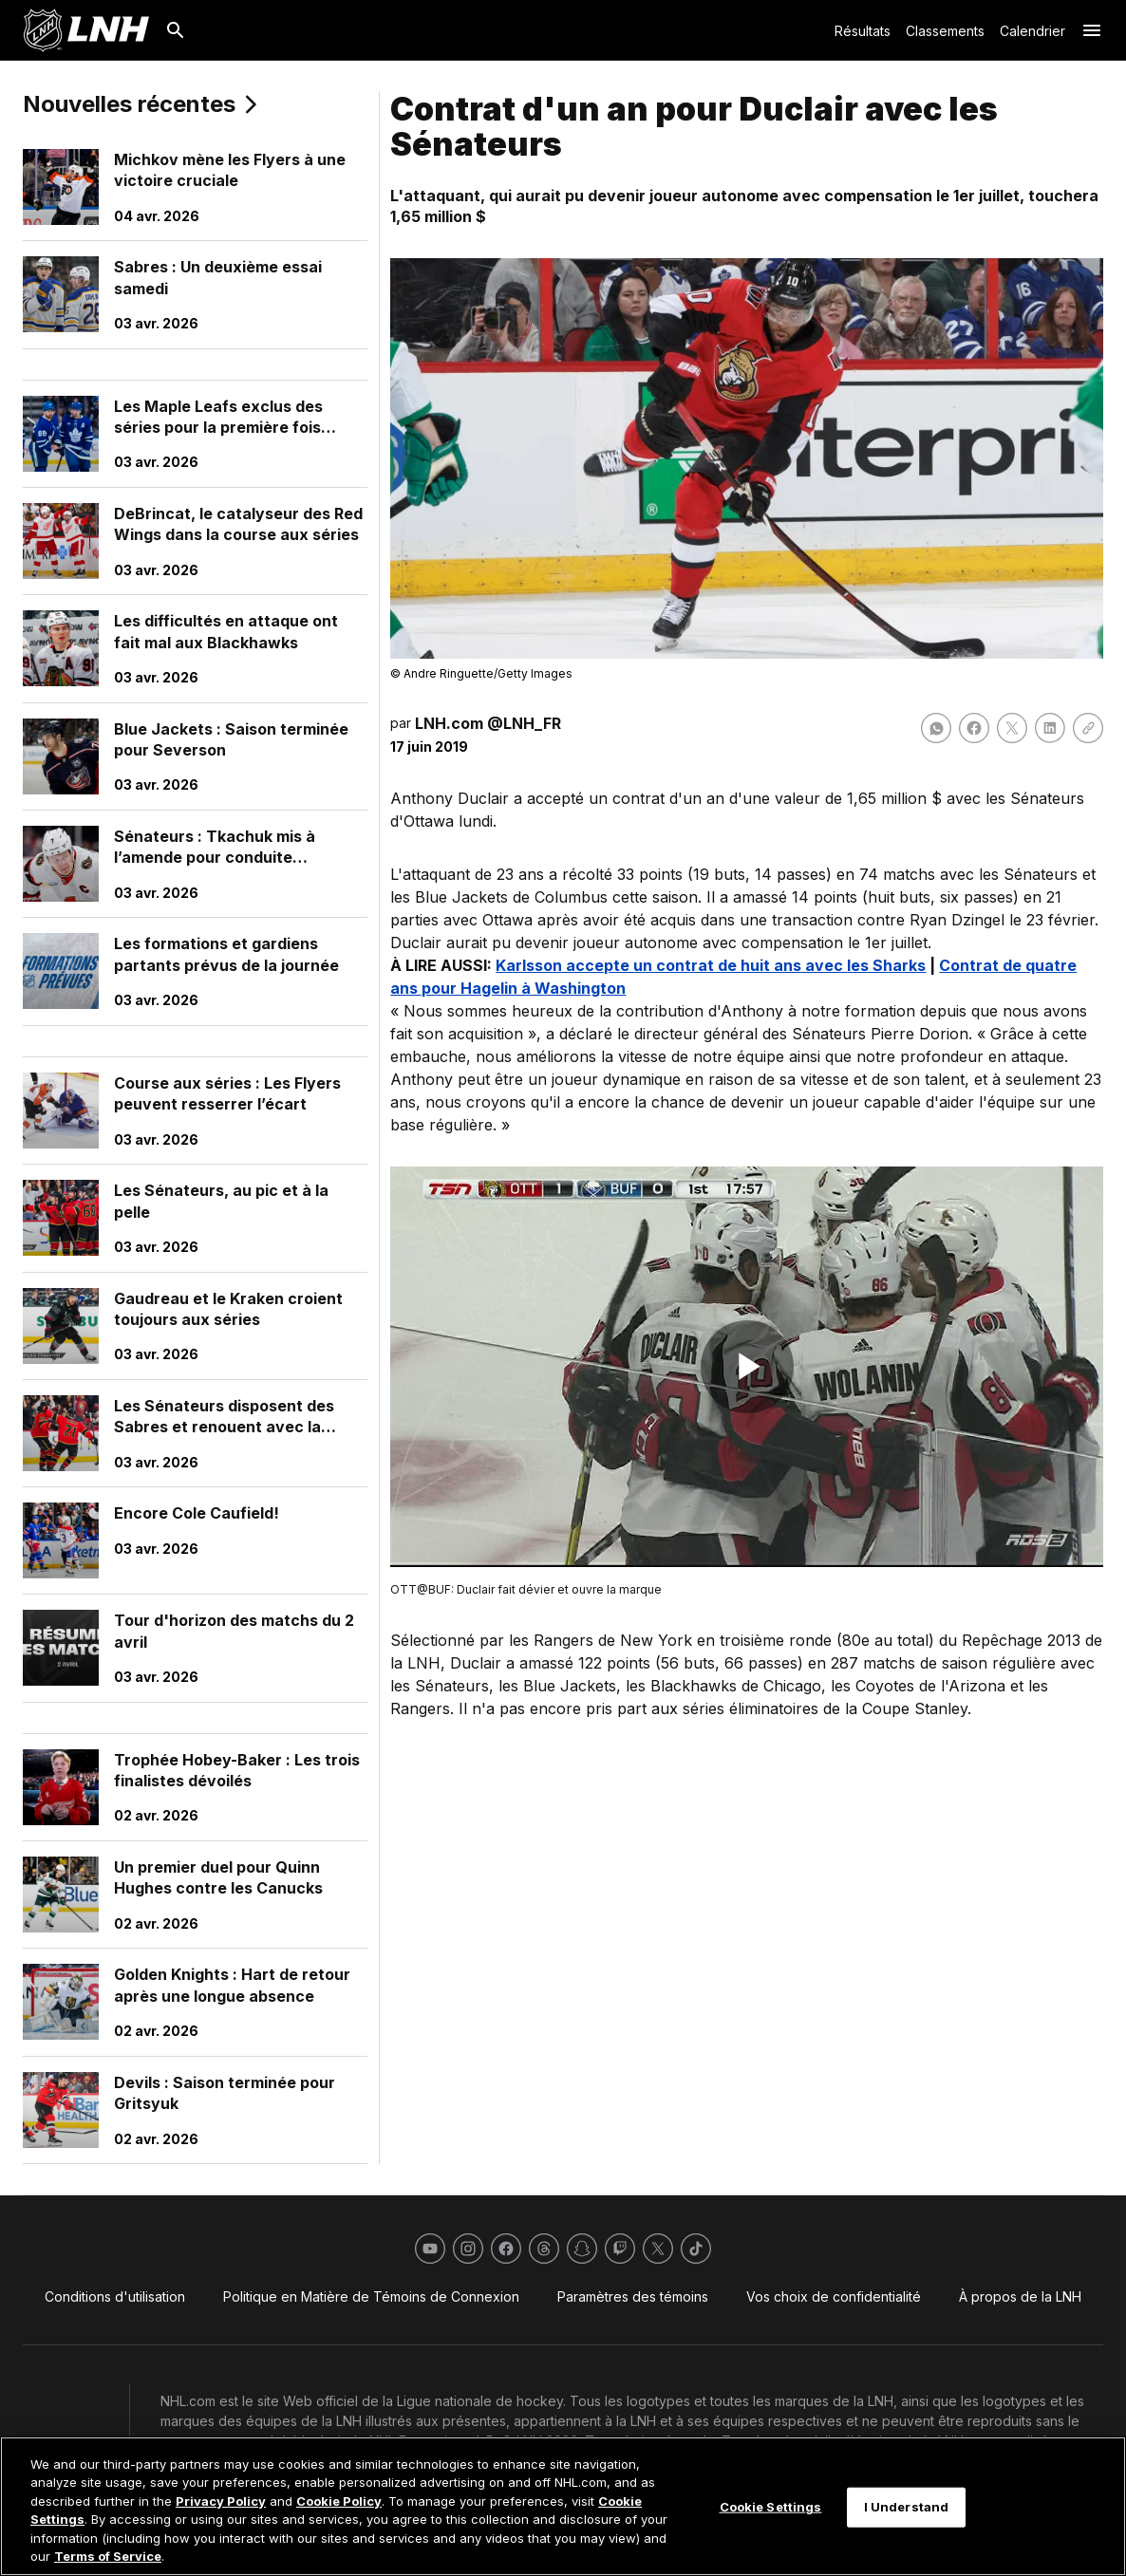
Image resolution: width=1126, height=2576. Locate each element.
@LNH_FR (524, 723)
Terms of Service (107, 2556)
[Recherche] (175, 30)
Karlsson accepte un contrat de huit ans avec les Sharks (711, 965)
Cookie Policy (339, 2501)
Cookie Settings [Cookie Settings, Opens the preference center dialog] (771, 2506)
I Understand (906, 2506)
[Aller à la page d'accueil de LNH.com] (86, 30)
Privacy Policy (221, 2501)
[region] (563, 2506)
